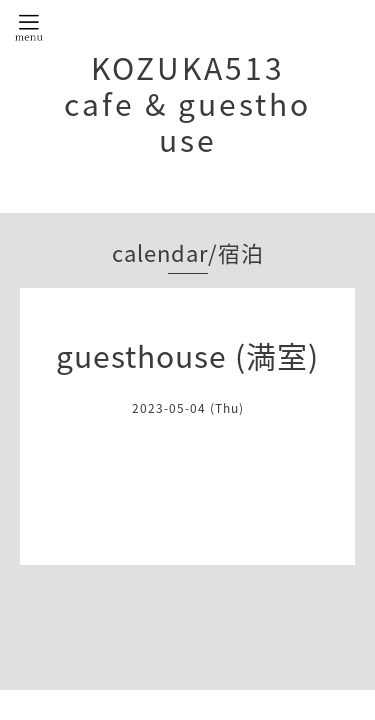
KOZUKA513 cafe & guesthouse (187, 103)
